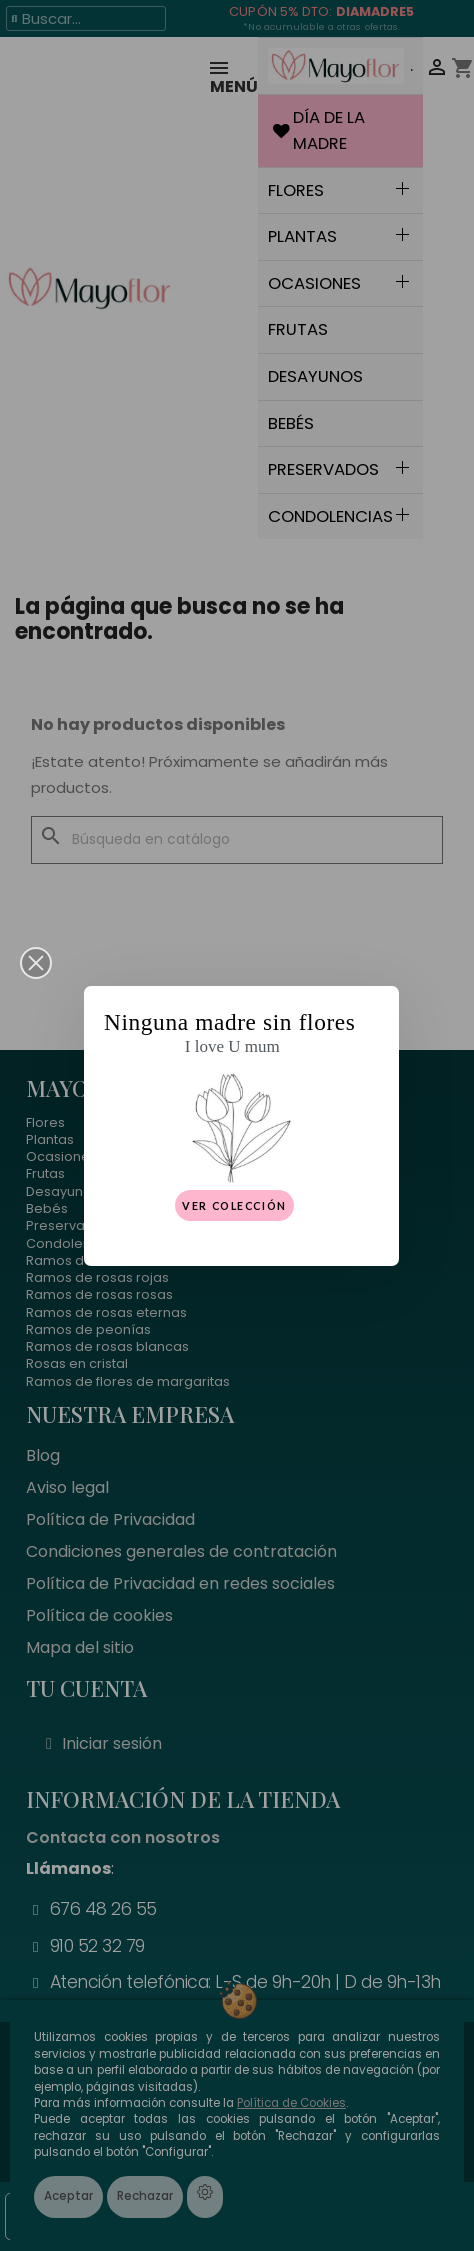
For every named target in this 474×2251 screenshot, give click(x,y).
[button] (36, 963)
